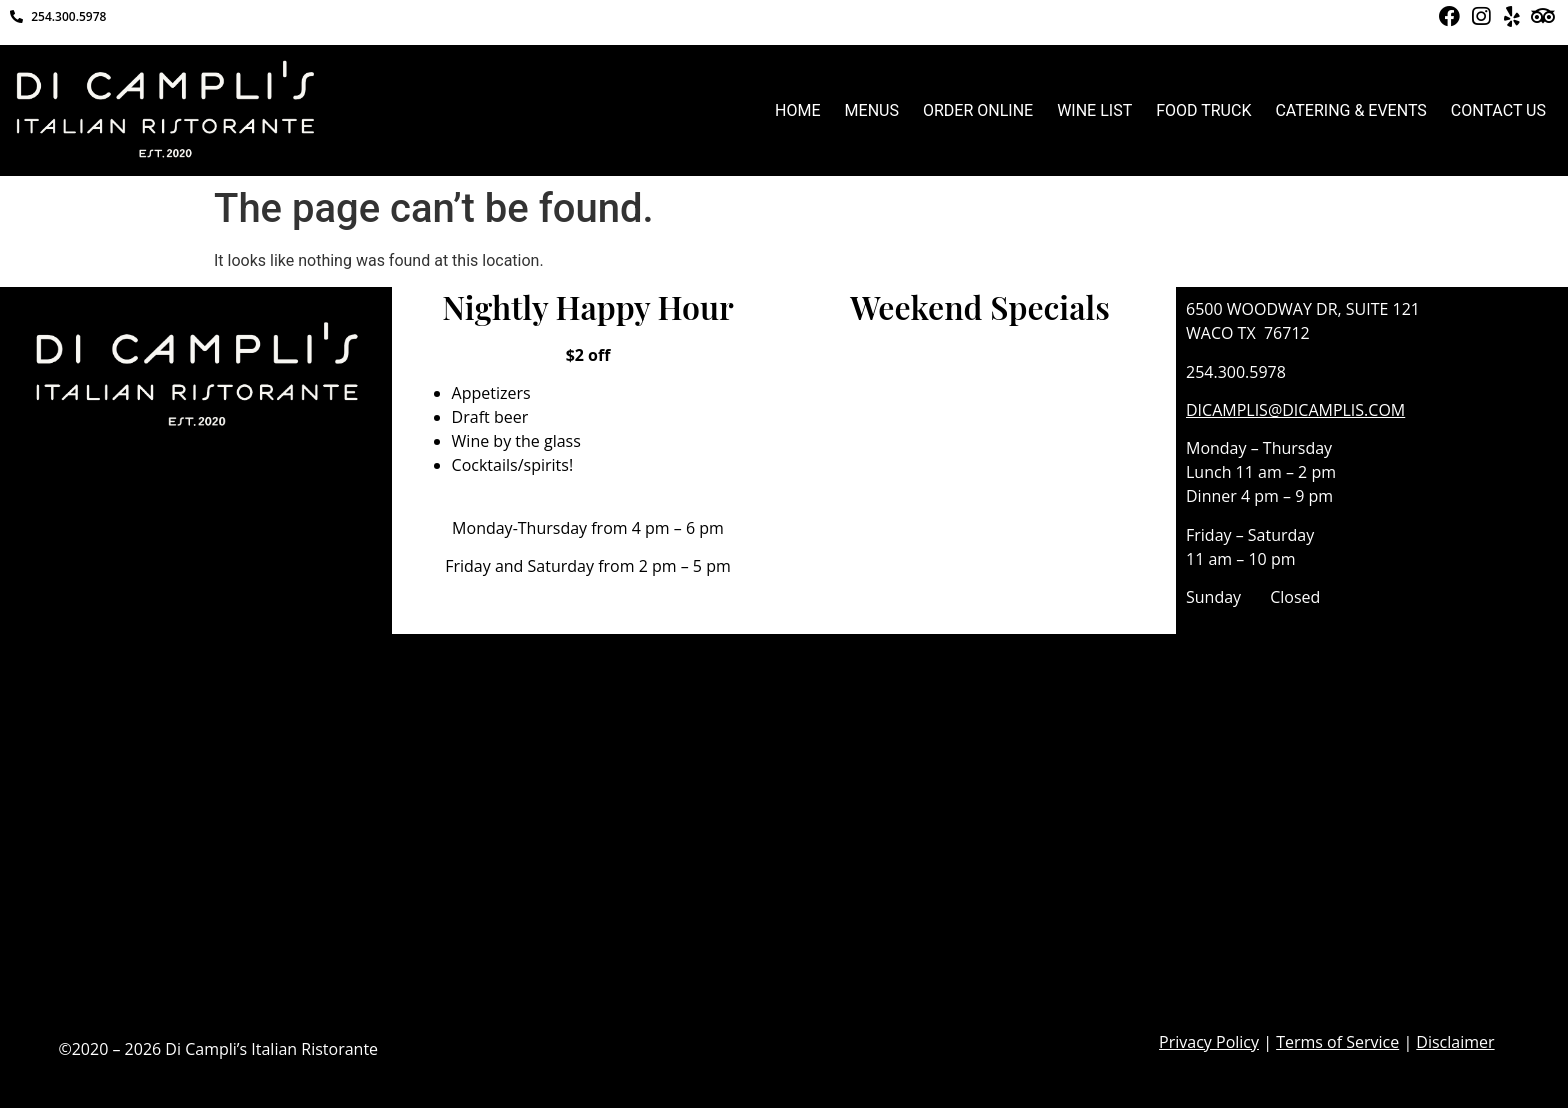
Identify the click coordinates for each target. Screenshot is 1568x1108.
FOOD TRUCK (1203, 110)
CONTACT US (1498, 110)
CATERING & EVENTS (1350, 110)
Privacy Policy (1209, 1042)
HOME (797, 110)
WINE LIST (1094, 110)
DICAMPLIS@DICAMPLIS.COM (1295, 410)
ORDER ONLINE (978, 110)
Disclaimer (1455, 1042)
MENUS (872, 110)
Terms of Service (1337, 1042)
